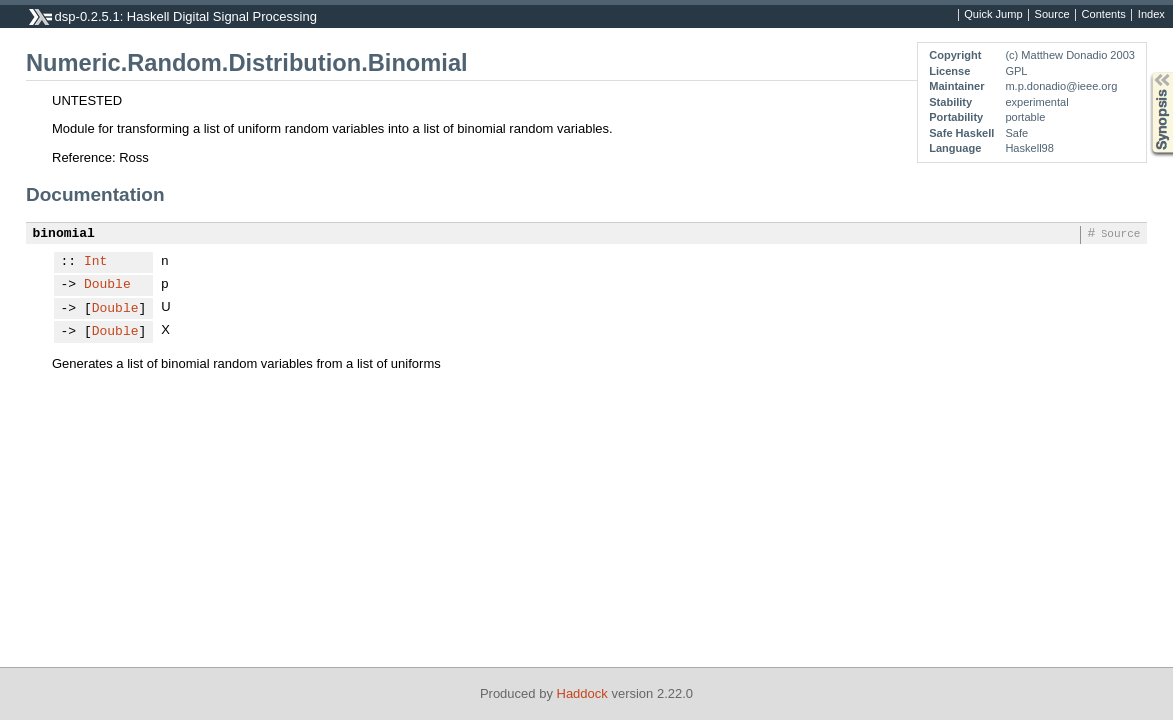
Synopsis (1146, 72)
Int (95, 262)
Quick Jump (993, 15)
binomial (64, 234)
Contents (1104, 15)
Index (1151, 15)
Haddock (582, 693)
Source (1052, 15)
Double (107, 285)
